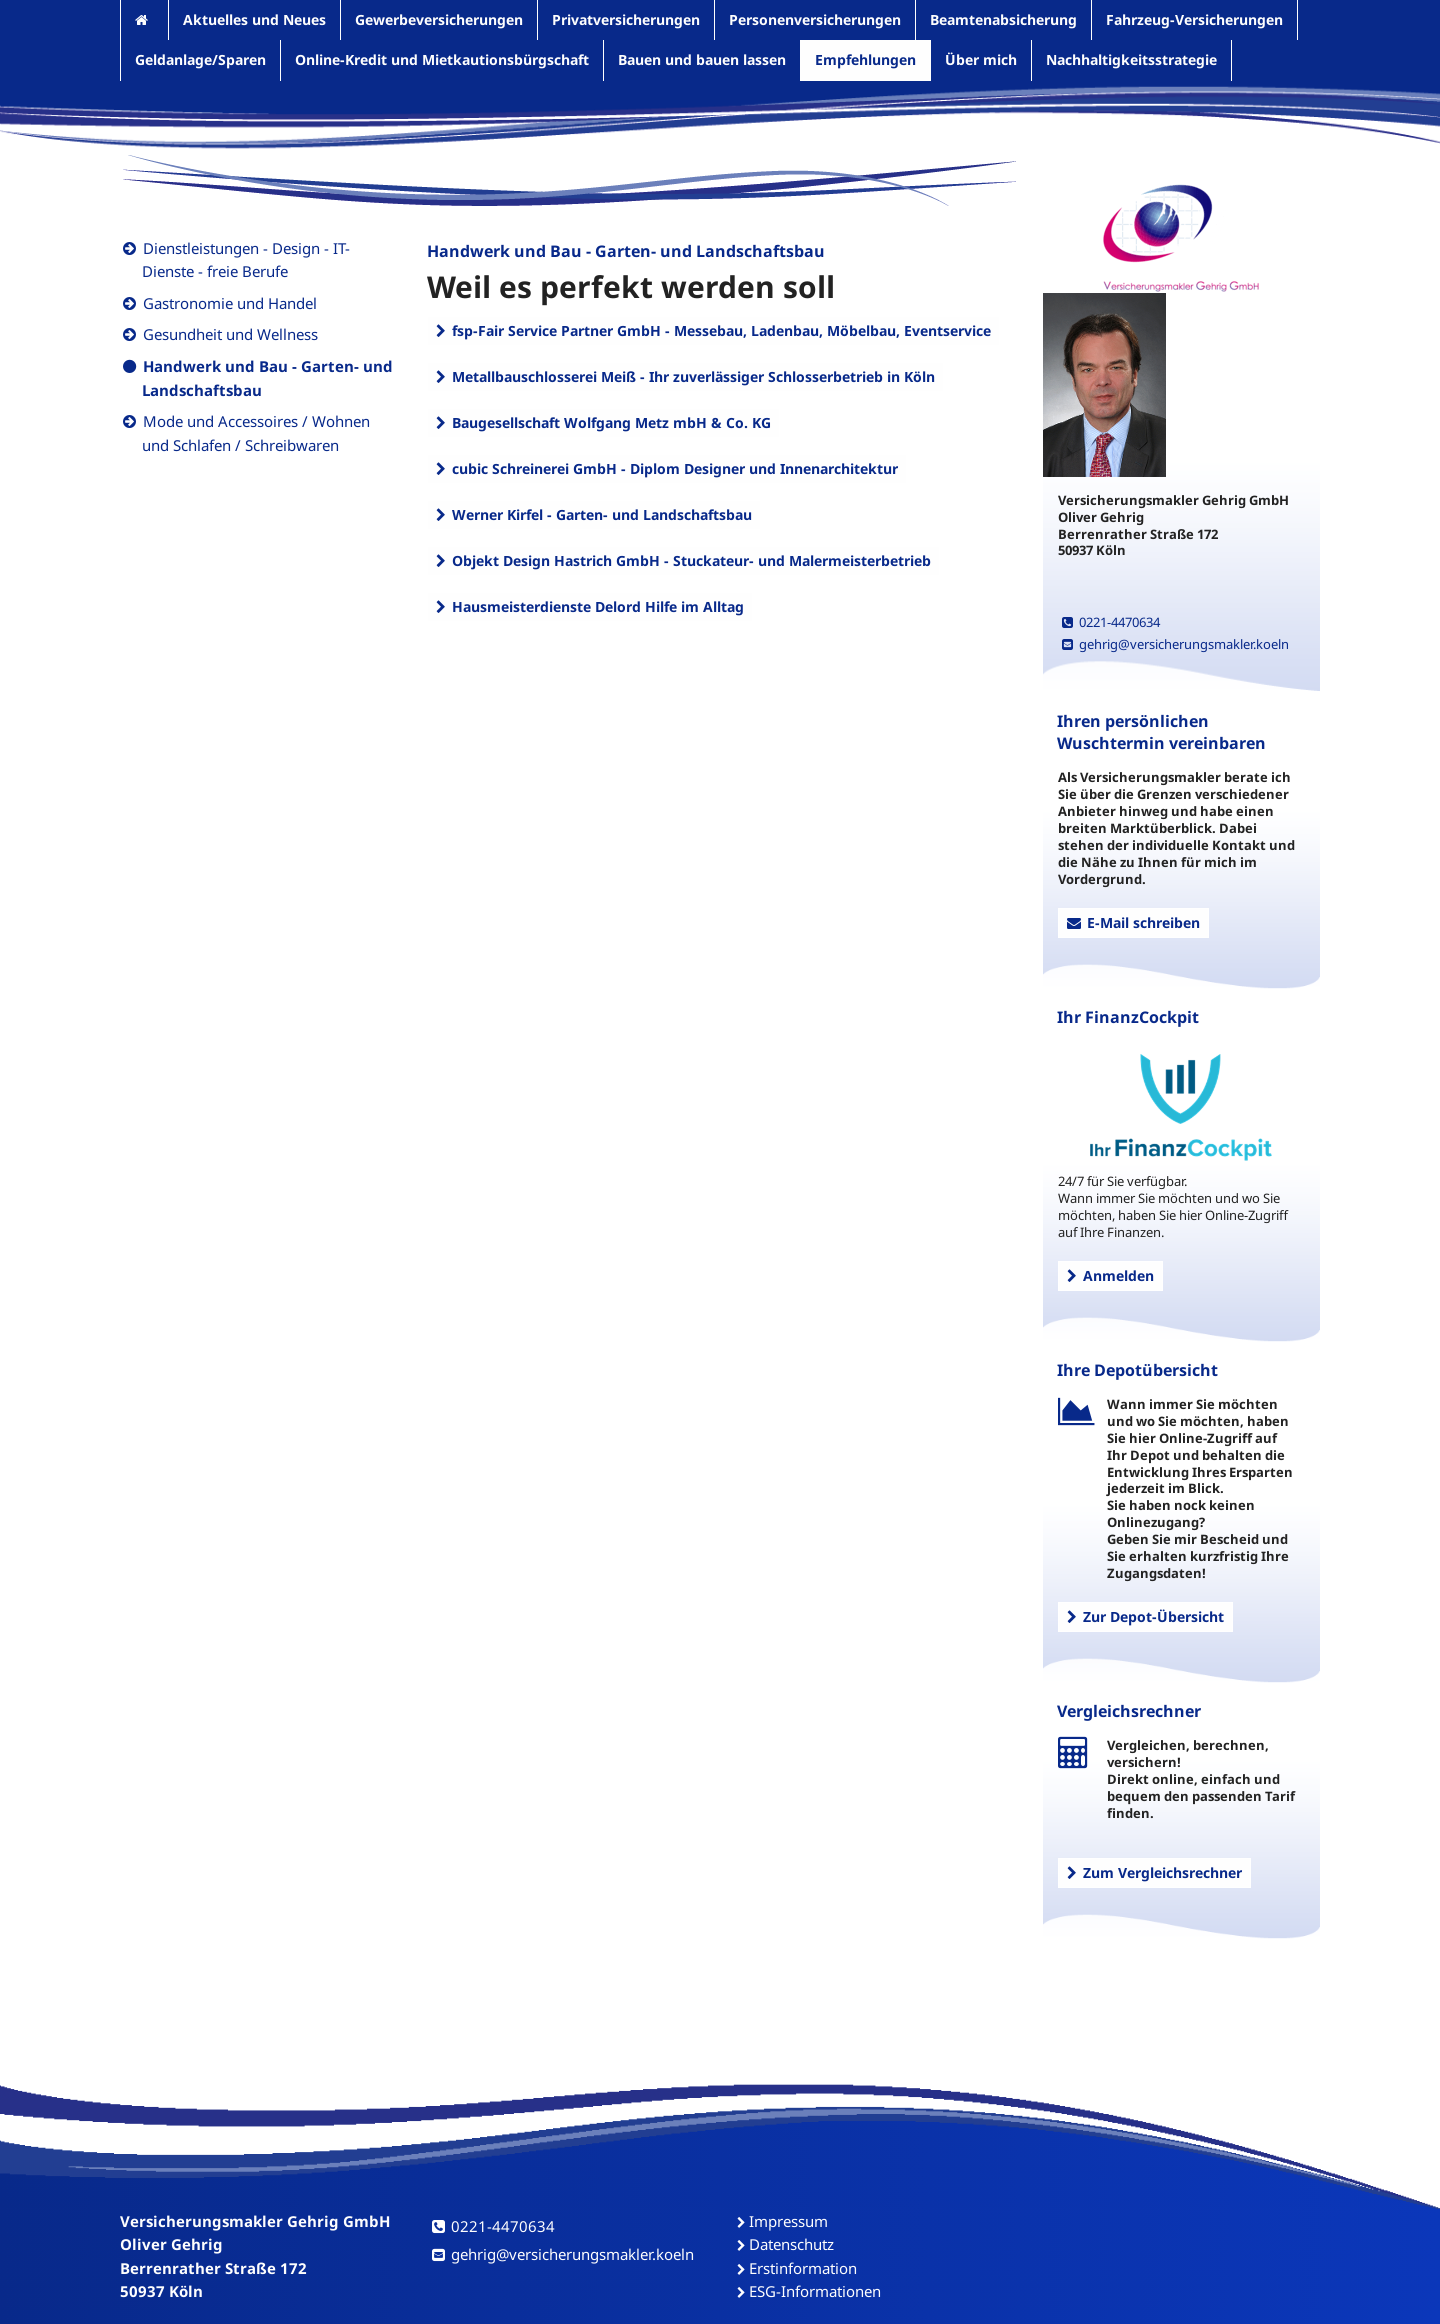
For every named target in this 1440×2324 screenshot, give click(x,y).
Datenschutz (791, 2244)
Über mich (981, 59)
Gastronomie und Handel (230, 303)
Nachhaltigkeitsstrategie (1131, 59)
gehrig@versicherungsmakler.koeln (1175, 644)
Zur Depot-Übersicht (1145, 1616)
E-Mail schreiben (1133, 922)
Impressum (788, 2221)
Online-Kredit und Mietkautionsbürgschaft (442, 59)
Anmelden (1110, 1275)
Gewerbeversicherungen (439, 19)
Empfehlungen (865, 59)
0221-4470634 (1111, 622)
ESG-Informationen (815, 2291)
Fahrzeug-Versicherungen (1194, 19)
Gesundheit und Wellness (230, 334)
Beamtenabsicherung (1003, 19)
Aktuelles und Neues (254, 19)
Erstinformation (803, 2268)
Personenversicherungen (815, 19)
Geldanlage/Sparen (200, 59)
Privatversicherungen (626, 19)
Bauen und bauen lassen (702, 59)
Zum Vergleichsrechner (1154, 1872)
